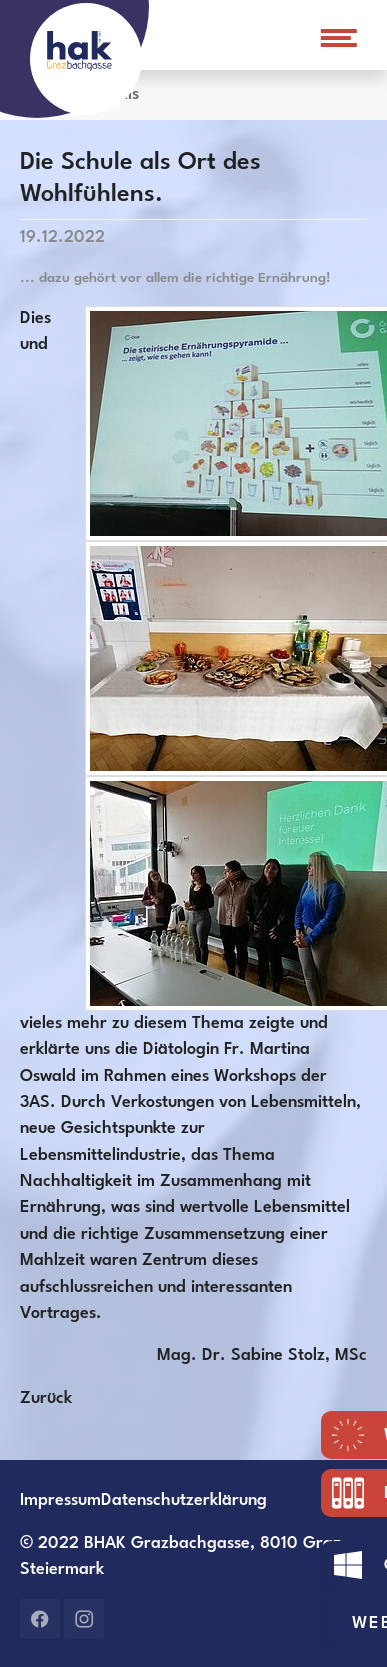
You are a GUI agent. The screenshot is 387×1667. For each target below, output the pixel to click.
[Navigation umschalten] (336, 38)
